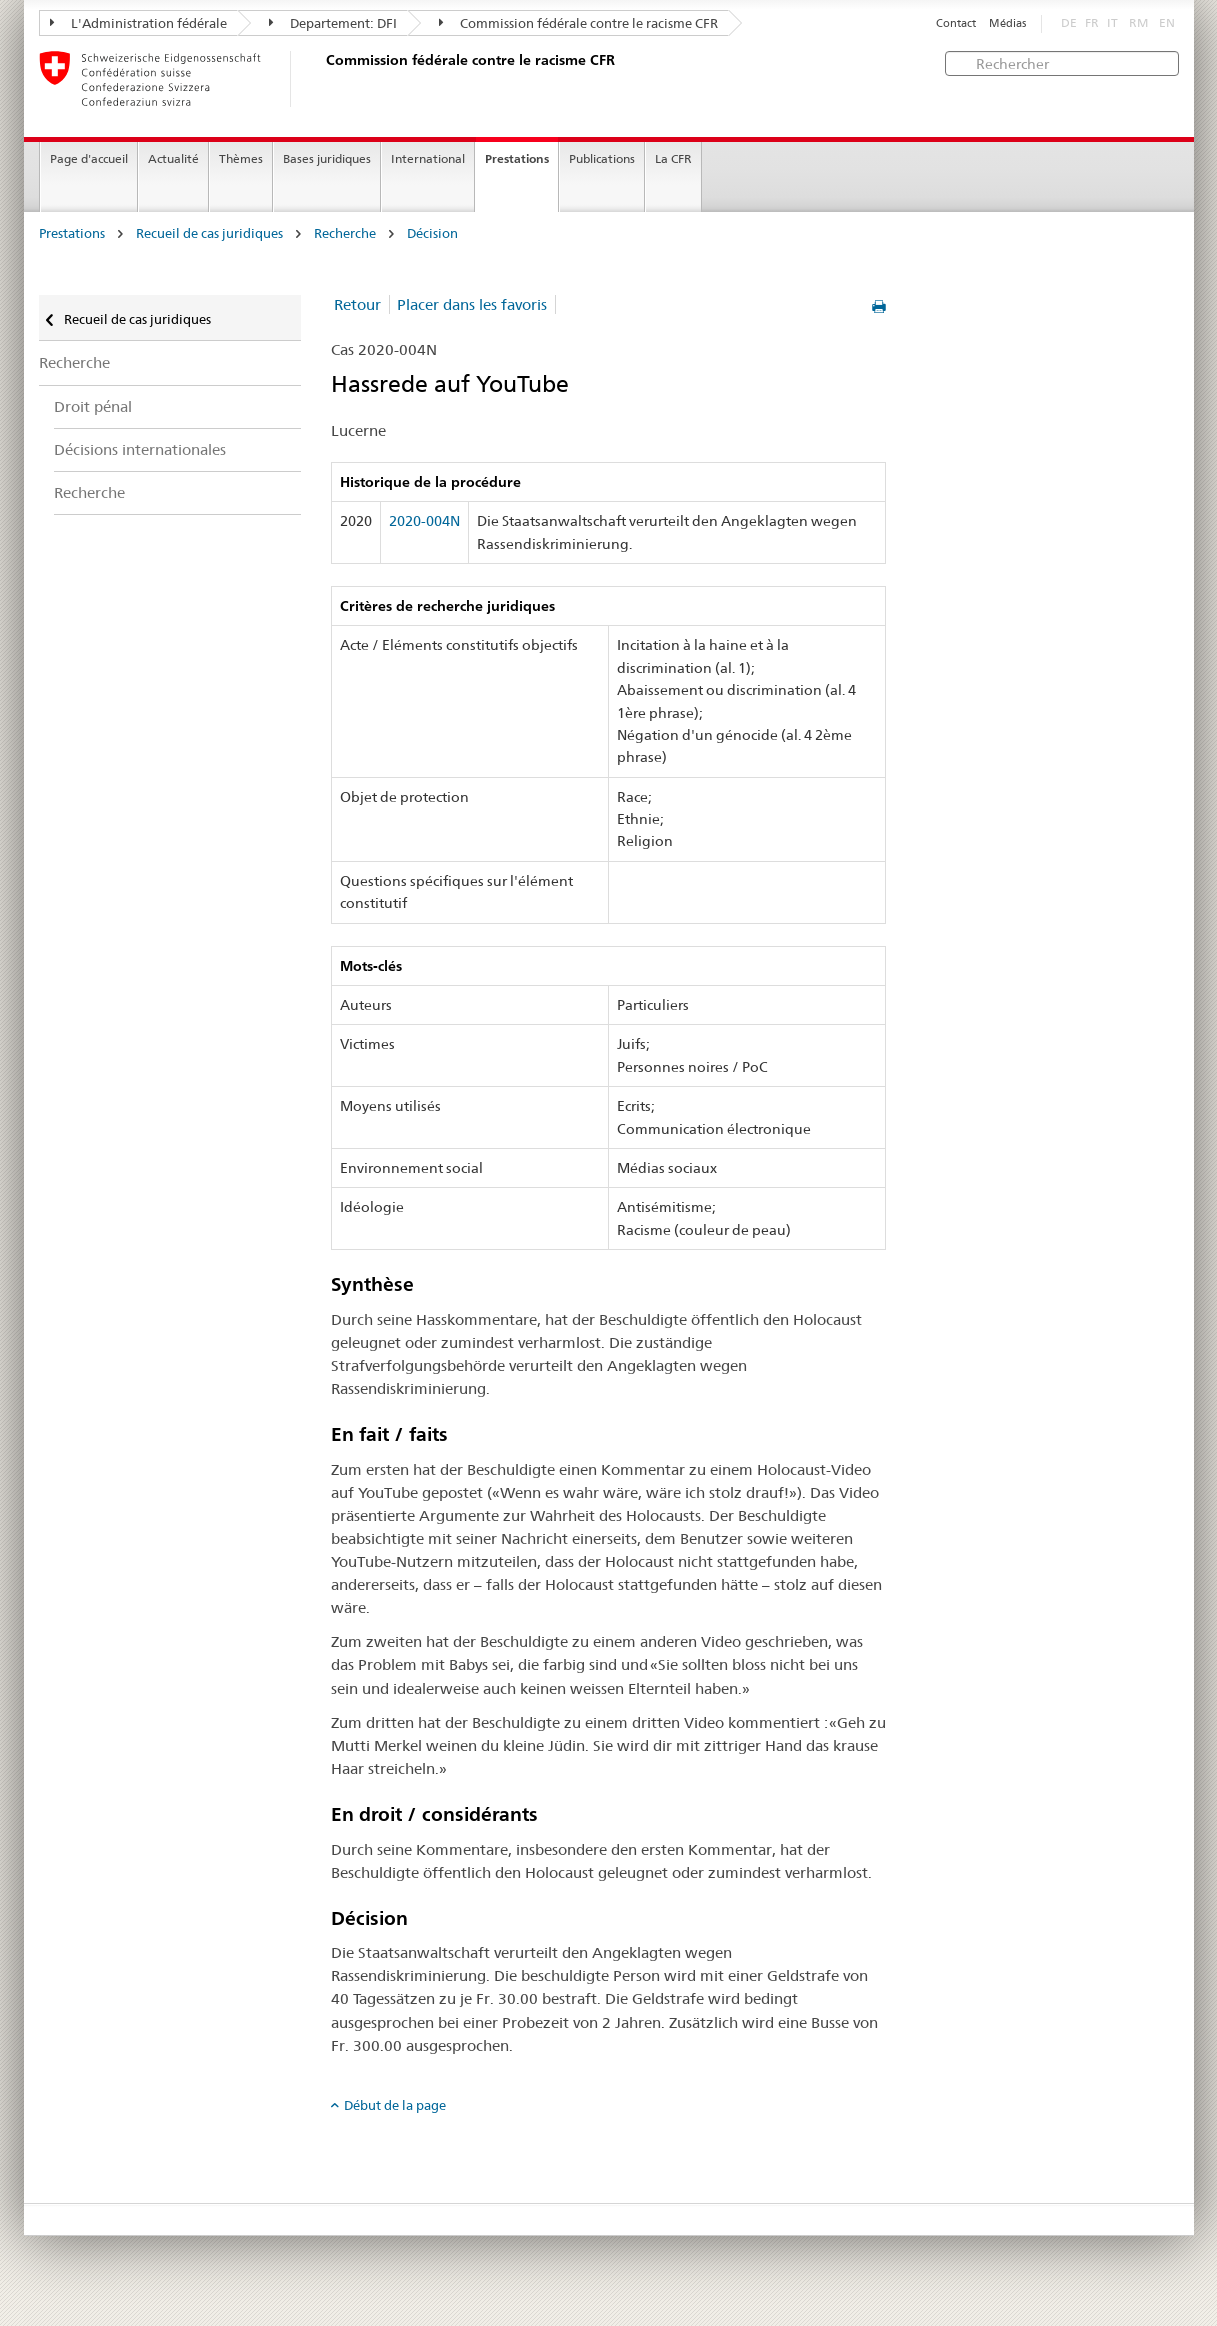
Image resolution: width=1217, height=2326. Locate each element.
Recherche (345, 233)
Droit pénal (93, 406)
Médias (1007, 23)
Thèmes (241, 158)
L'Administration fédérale (138, 23)
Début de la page (395, 2105)
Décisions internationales (140, 449)
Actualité (173, 158)
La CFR (673, 158)
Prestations (517, 158)
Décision (432, 233)
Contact (956, 23)
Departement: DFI (333, 23)
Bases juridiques (327, 158)
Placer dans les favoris (472, 304)
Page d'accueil (89, 158)
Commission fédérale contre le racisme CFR (578, 23)
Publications (602, 158)
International (428, 158)
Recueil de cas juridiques (209, 233)
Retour (357, 304)
